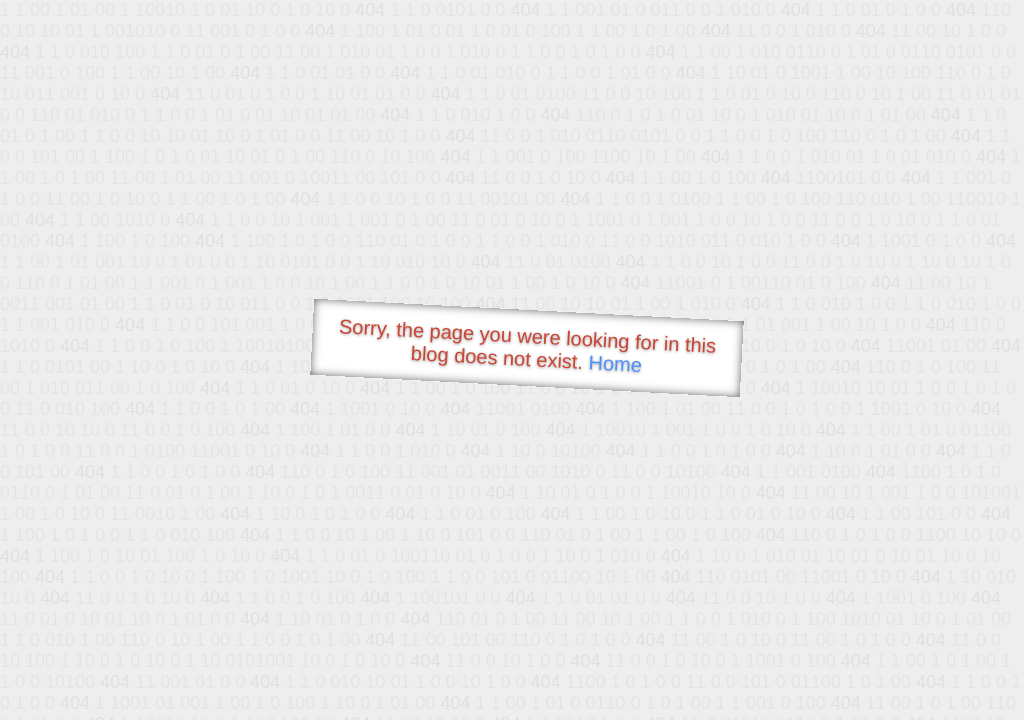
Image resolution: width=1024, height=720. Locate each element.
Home (615, 363)
